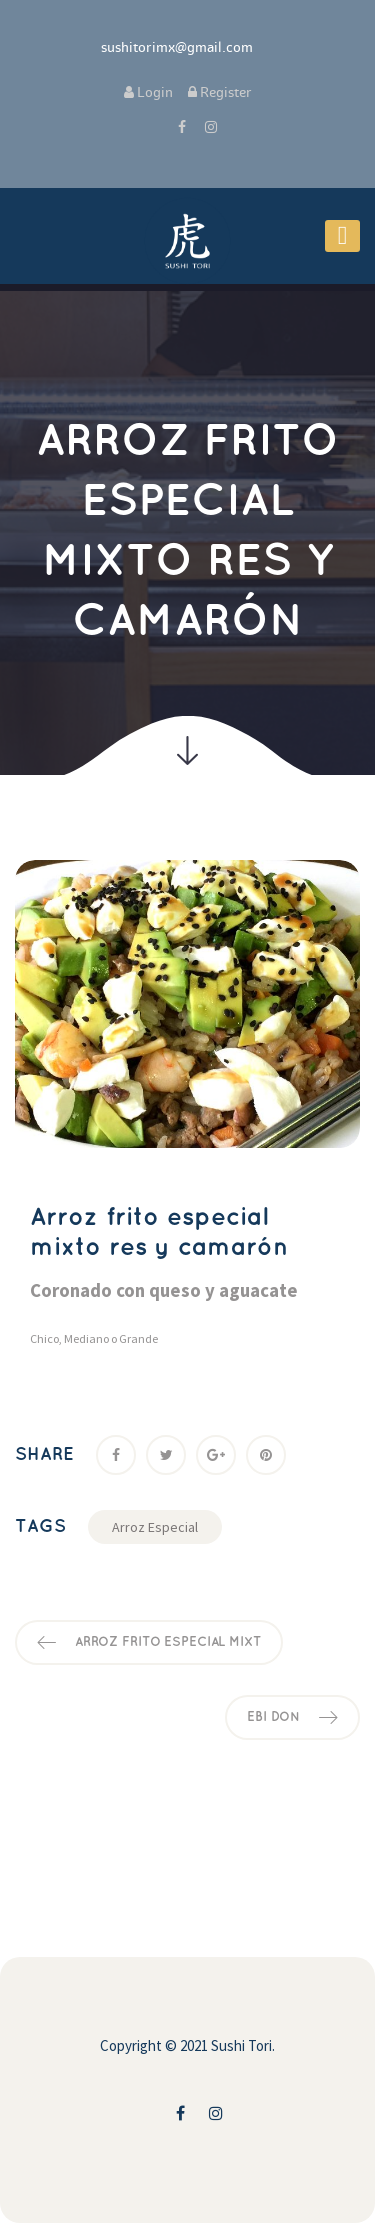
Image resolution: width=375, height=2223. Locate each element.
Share (44, 1454)
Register (220, 92)
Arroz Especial (155, 1527)
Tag (40, 1526)
